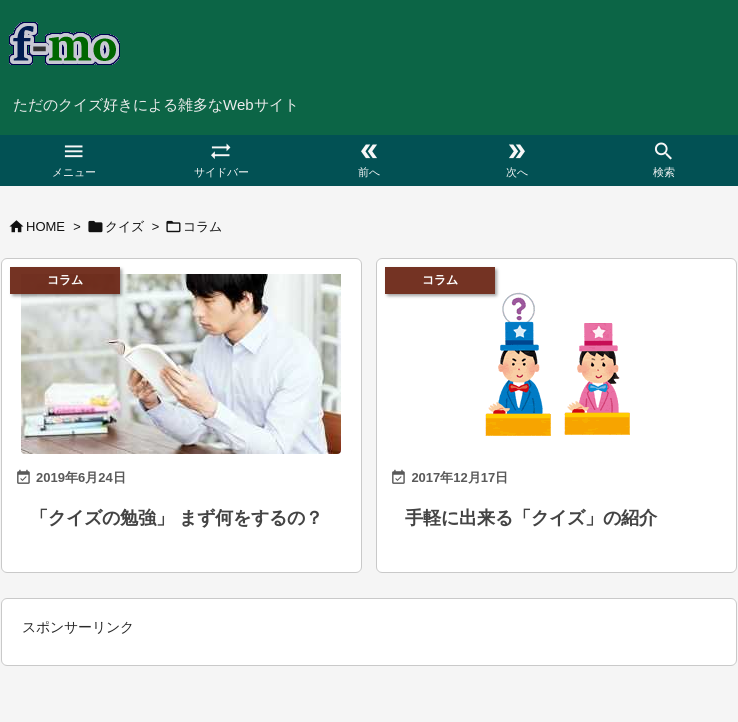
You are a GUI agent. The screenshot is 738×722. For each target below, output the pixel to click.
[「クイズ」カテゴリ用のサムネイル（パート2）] (556, 359)
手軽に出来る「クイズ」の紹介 (531, 518)
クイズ (124, 226)
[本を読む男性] (181, 359)
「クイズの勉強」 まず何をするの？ (176, 518)
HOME (45, 226)
